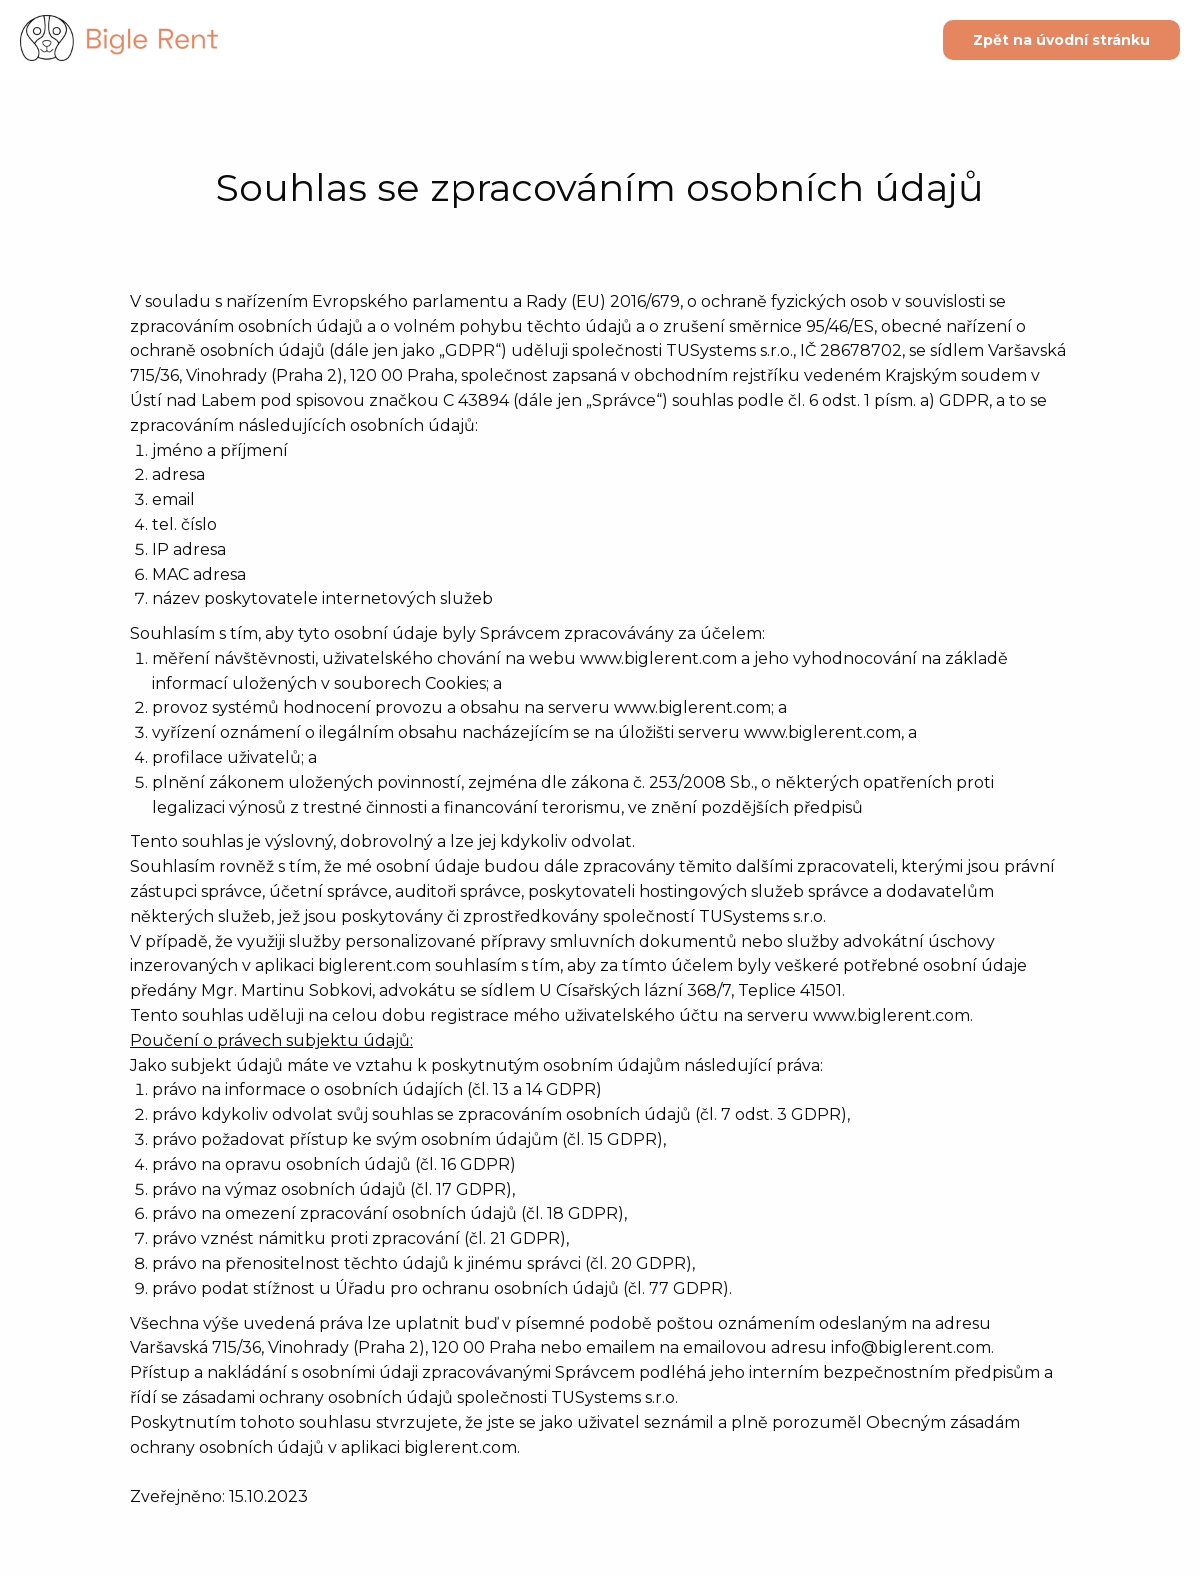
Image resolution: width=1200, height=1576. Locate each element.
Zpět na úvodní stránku (1061, 40)
